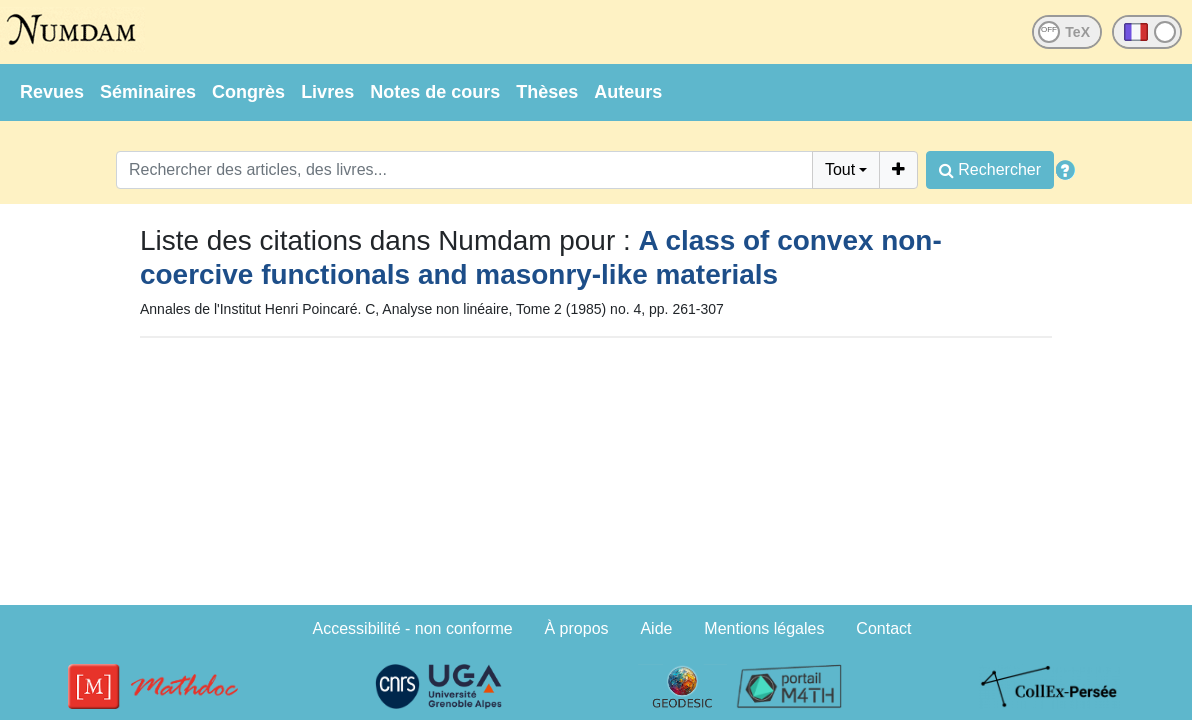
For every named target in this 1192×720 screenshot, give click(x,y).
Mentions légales (764, 628)
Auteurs (628, 92)
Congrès (248, 92)
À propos (577, 628)
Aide (656, 628)
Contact (883, 628)
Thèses (547, 92)
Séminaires (148, 92)
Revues (52, 92)
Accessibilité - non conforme (413, 628)
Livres (327, 92)
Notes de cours (435, 92)
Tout (840, 169)
